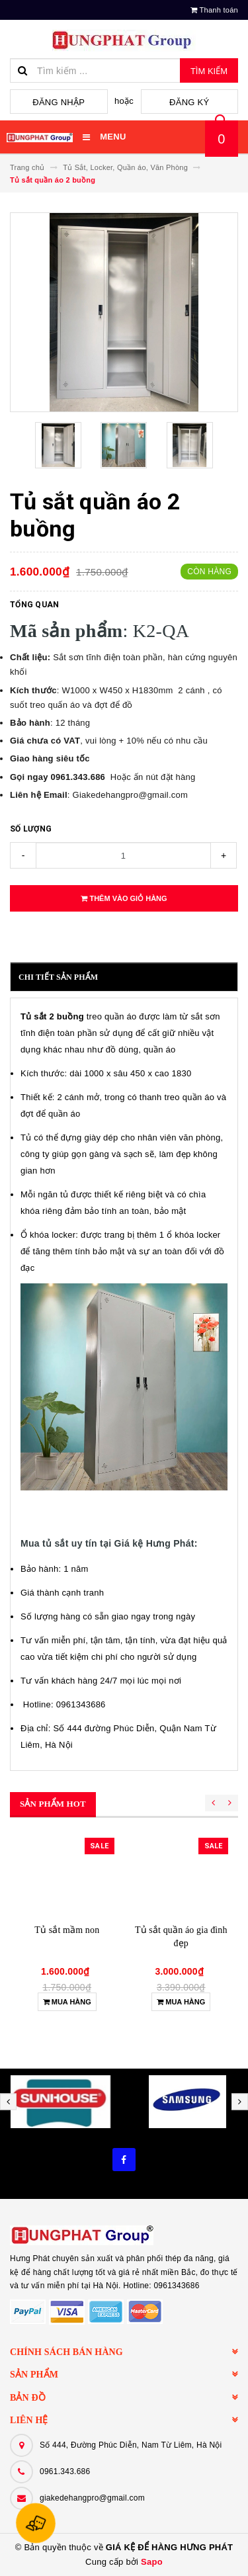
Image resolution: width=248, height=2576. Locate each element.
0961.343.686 (65, 2471)
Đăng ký (189, 102)
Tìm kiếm (208, 71)
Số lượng (31, 829)
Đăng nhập (58, 102)
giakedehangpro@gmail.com (92, 2498)
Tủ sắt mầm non (66, 1930)
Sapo (152, 2562)
